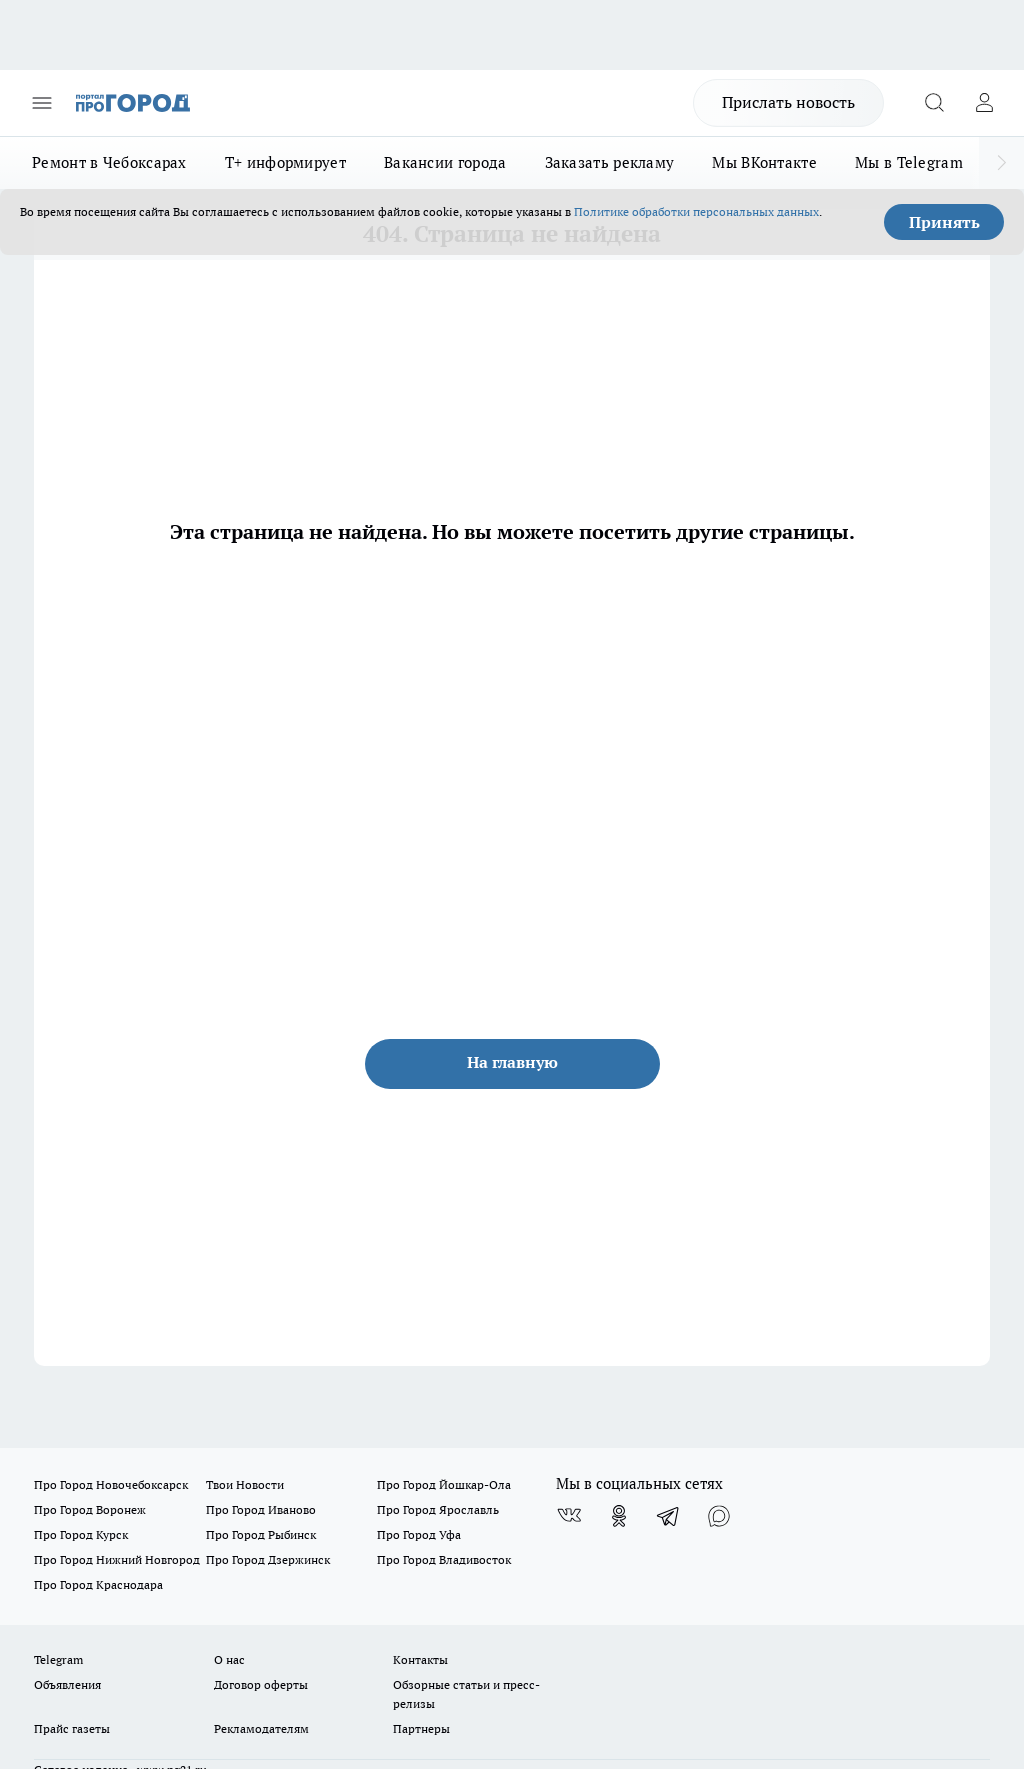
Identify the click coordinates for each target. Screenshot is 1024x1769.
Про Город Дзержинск (268, 1559)
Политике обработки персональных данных (696, 211)
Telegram (58, 1659)
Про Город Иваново (261, 1509)
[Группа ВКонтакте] (569, 1516)
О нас (229, 1659)
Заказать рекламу (610, 162)
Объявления (67, 1684)
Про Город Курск (81, 1534)
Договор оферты (261, 1684)
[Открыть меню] (42, 103)
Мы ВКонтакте (764, 162)
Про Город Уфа (419, 1534)
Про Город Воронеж (90, 1509)
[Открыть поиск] (934, 103)
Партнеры (421, 1728)
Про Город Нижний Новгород (117, 1559)
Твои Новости (245, 1484)
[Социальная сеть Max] (719, 1516)
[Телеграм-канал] (669, 1516)
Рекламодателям (261, 1728)
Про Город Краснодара (98, 1584)
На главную (512, 1062)
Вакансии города (445, 162)
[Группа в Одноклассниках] (619, 1516)
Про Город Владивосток (444, 1559)
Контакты (420, 1659)
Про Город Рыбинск (261, 1534)
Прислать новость (788, 102)
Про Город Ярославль (438, 1509)
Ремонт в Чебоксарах (109, 162)
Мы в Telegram (909, 162)
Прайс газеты (72, 1728)
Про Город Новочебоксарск (111, 1484)
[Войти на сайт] (984, 103)
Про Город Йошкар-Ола (444, 1484)
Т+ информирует (285, 162)
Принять (944, 222)
